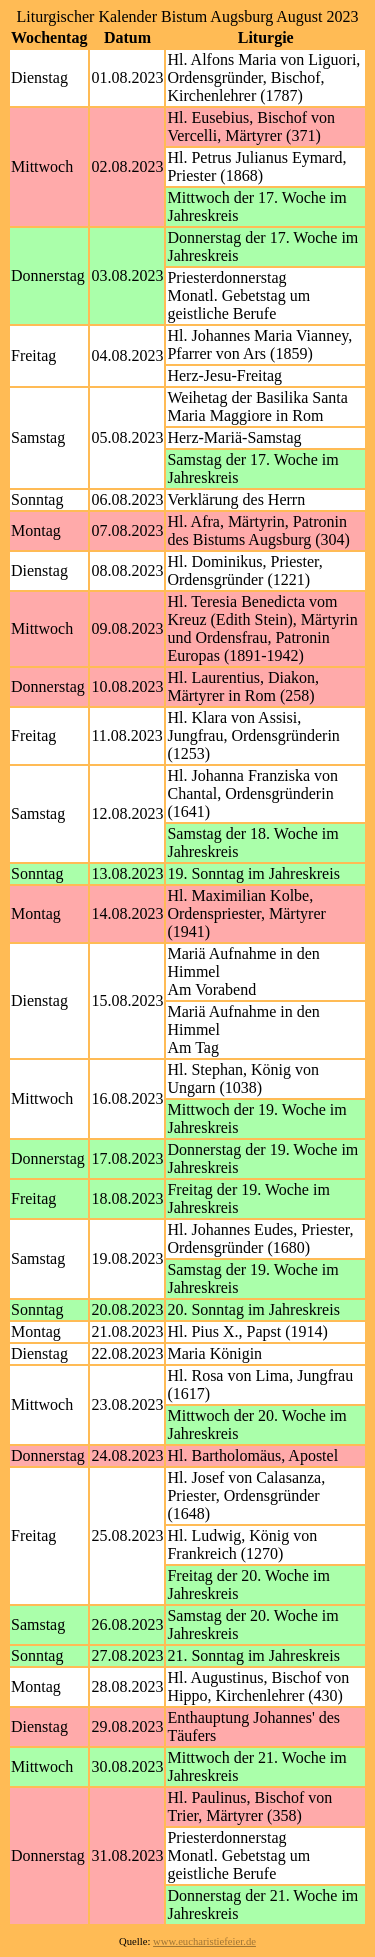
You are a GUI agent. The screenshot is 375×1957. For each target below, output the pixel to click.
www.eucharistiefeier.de (204, 1941)
